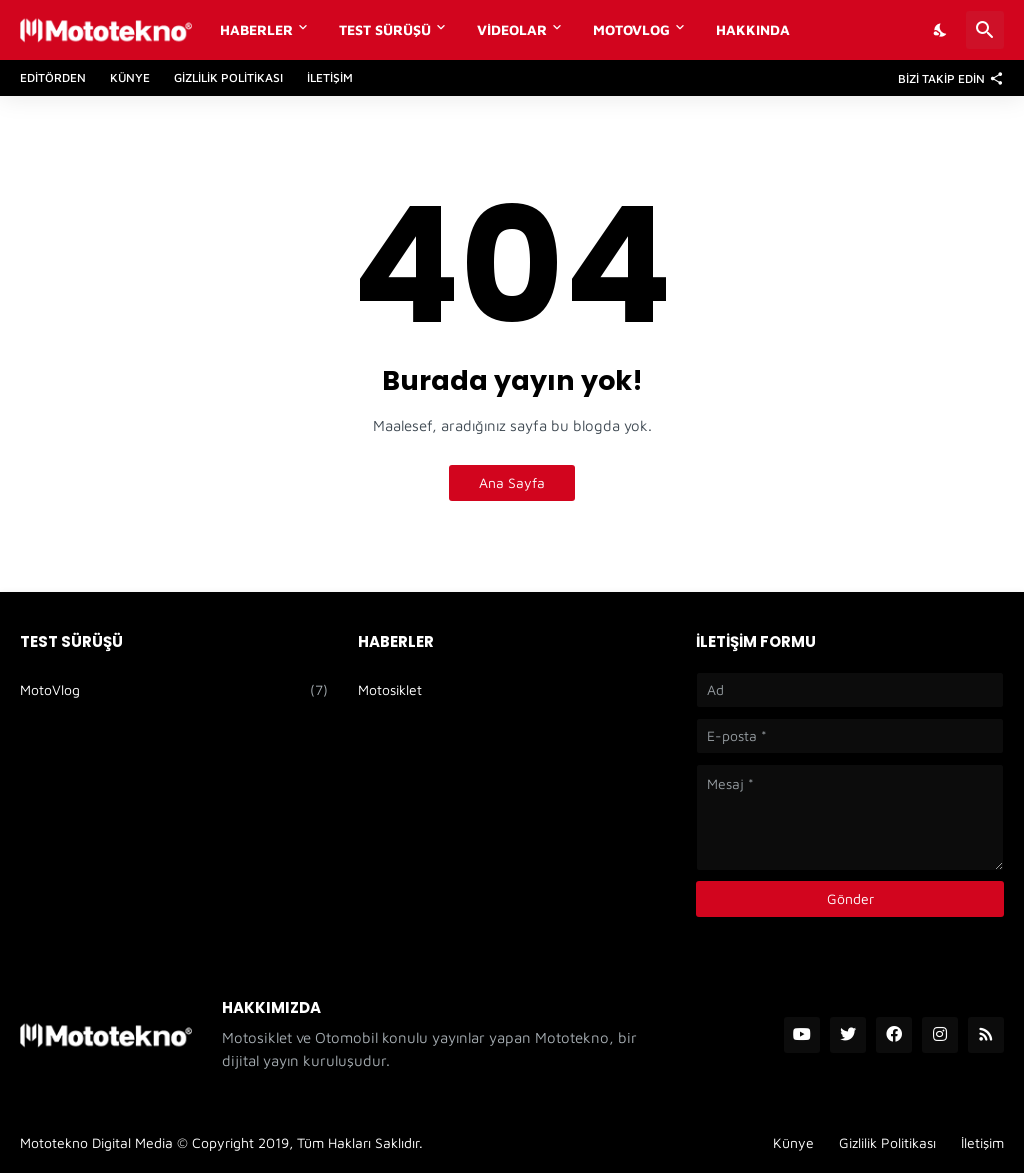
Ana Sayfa (512, 482)
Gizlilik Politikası (228, 77)
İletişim (330, 77)
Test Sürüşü (385, 29)
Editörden (53, 77)
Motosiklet (390, 689)
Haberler (256, 29)
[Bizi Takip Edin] (946, 78)
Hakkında (753, 29)
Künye (130, 77)
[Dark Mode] (941, 30)
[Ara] (985, 30)
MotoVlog (631, 29)
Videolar (512, 29)
